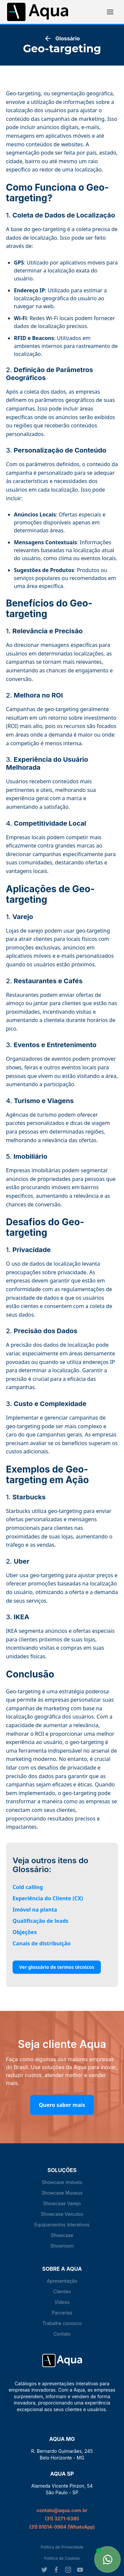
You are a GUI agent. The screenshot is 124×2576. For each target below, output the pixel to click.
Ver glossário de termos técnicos (56, 1967)
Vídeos (62, 2302)
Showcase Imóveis (62, 2182)
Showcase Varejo (62, 2203)
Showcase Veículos (62, 2214)
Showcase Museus (61, 2193)
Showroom (62, 2246)
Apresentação (62, 2281)
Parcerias (62, 2312)
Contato (61, 2334)
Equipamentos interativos (62, 2224)
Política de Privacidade (62, 2547)
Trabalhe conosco (62, 2323)
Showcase (62, 2235)
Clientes (62, 2291)
